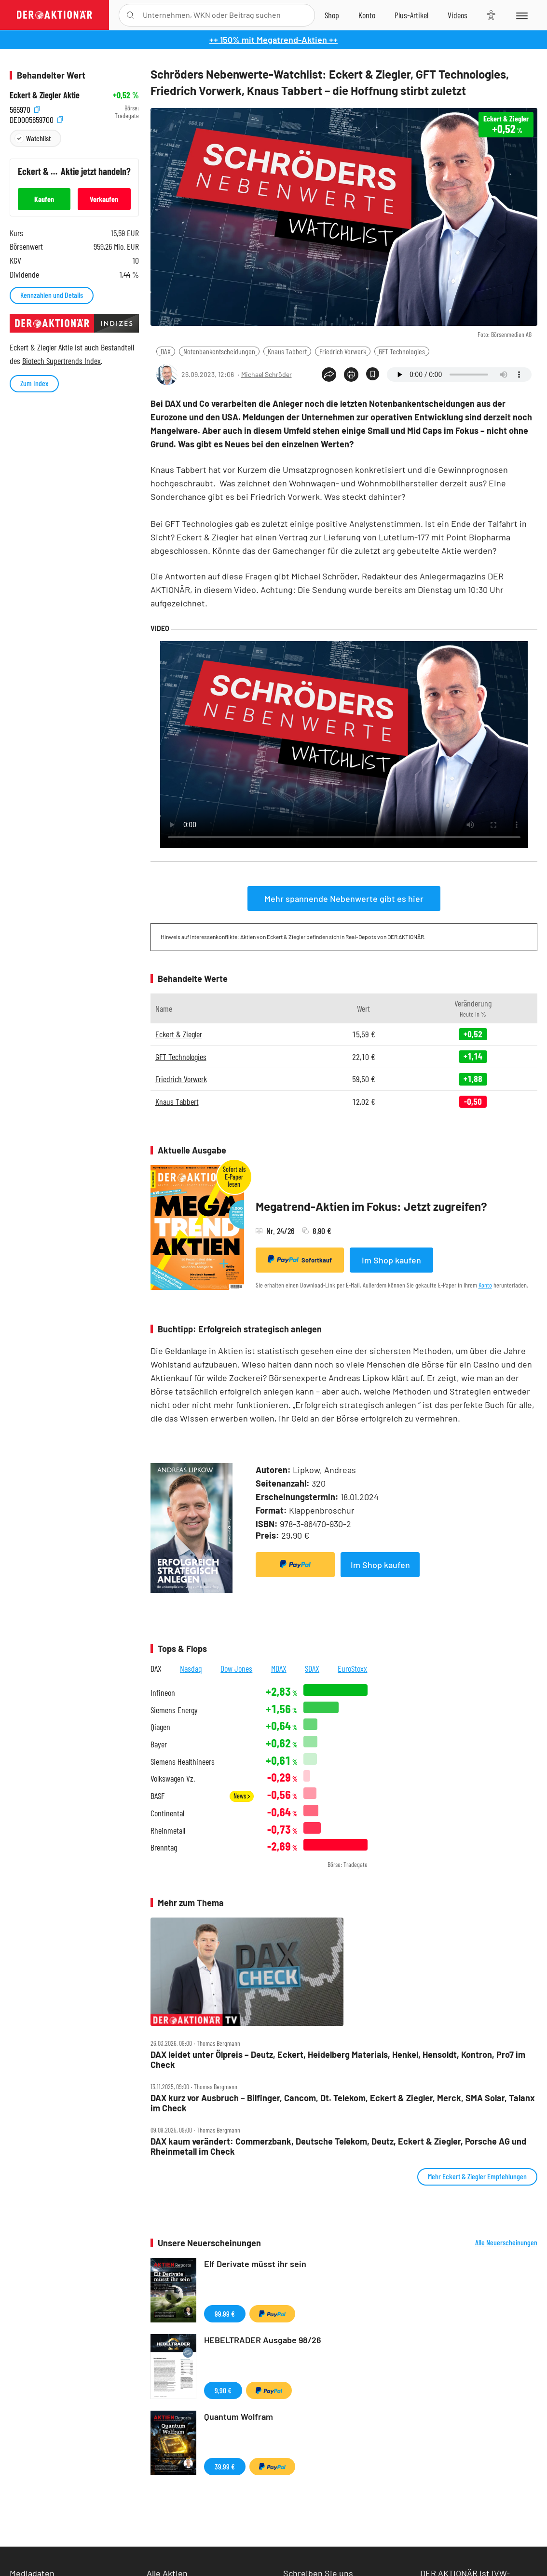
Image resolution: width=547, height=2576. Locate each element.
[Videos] (457, 15)
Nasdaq (191, 1668)
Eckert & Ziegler (178, 1034)
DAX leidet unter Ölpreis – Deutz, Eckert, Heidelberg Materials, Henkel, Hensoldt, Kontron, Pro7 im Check (337, 2059)
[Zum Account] (367, 15)
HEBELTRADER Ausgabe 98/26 (262, 2339)
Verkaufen (104, 198)
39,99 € (225, 2466)
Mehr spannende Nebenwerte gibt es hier (344, 898)
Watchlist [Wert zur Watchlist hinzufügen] (38, 138)
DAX (166, 351)
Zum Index (34, 383)
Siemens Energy (174, 1710)
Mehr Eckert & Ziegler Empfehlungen (477, 2176)
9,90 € (223, 2390)
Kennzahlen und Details (51, 294)
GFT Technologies (402, 351)
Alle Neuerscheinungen (506, 2242)
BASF (157, 1796)
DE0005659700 (36, 118)
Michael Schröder (266, 374)
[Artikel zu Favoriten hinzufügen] (372, 373)
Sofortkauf (300, 1259)
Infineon (162, 1693)
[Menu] (521, 15)
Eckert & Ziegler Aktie (45, 95)
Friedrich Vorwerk (342, 351)
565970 (25, 108)
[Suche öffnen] (130, 15)
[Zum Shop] (332, 15)
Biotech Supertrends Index (61, 360)
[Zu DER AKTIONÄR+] (411, 15)
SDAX (312, 1668)
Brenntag (163, 1847)
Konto (485, 1285)
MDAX (279, 1668)
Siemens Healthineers (182, 1762)
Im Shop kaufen (391, 1260)
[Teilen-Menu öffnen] (329, 374)
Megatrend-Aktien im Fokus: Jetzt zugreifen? (371, 1206)
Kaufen (44, 198)
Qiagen (160, 1727)
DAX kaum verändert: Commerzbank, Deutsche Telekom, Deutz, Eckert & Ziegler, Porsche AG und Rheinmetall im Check (338, 2146)
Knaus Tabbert (287, 351)
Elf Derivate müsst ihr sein (255, 2263)
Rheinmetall (167, 1830)
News (241, 1796)
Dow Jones (236, 1668)
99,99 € (225, 2313)
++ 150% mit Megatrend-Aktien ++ (273, 39)
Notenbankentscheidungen (219, 351)
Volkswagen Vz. (172, 1778)
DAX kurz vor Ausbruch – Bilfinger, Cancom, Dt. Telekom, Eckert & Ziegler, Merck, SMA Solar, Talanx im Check (342, 2103)
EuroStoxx (352, 1668)
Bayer (158, 1744)
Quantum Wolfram (238, 2416)
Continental (167, 1813)
